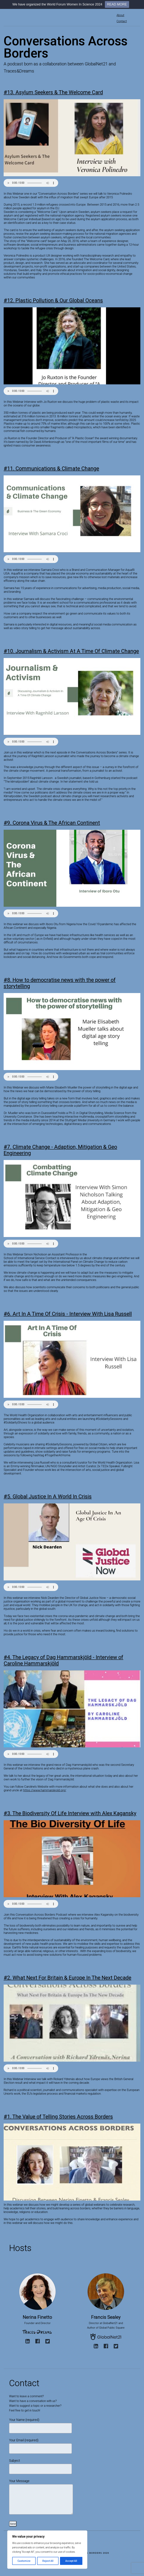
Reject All (47, 2560)
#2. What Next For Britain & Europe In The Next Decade (67, 1978)
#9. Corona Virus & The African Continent (52, 823)
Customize (23, 2560)
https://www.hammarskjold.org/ (44, 1790)
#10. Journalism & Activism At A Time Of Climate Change (71, 651)
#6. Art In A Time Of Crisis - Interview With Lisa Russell (68, 1314)
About (120, 15)
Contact (122, 21)
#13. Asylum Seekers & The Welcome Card (53, 92)
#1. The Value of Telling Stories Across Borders (58, 2117)
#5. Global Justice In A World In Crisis (48, 1496)
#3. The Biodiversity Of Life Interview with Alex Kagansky (70, 1813)
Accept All (71, 2560)
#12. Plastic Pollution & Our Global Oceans (53, 300)
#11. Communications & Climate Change (51, 468)
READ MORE (117, 4)
